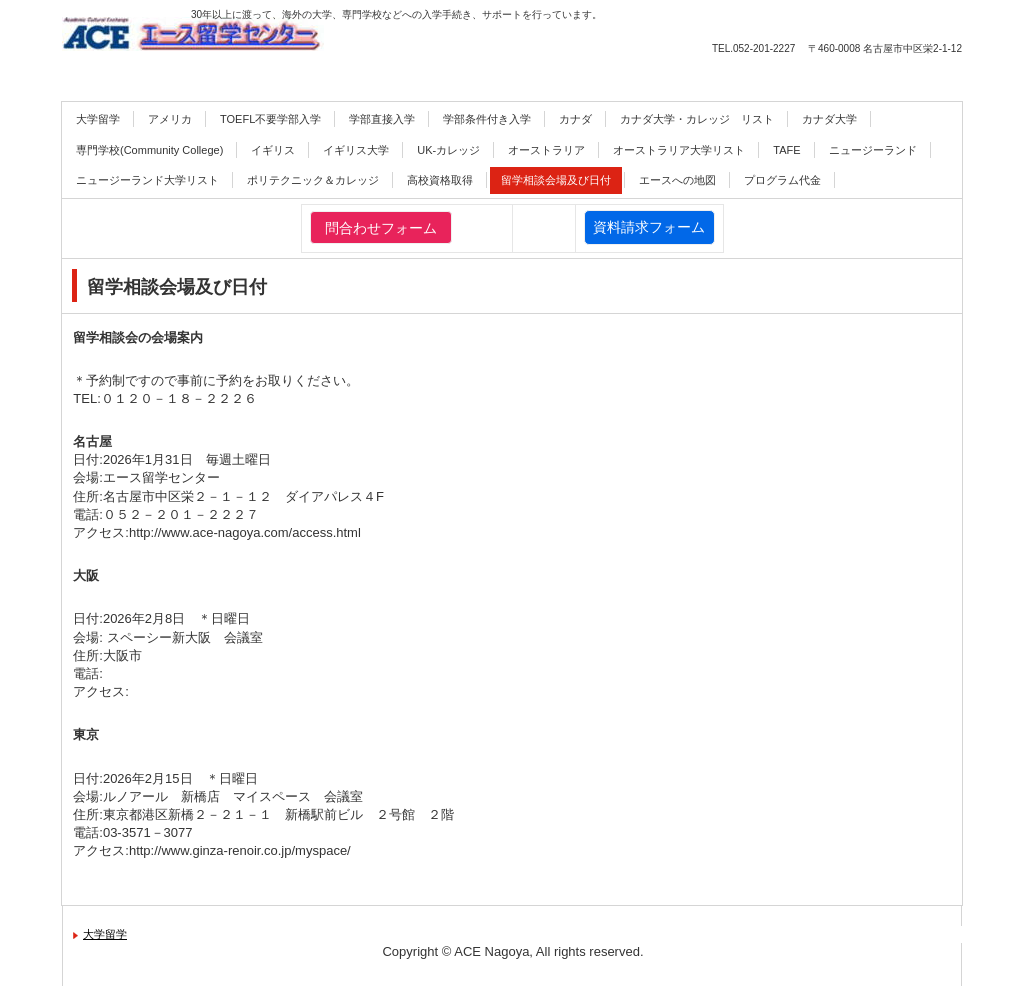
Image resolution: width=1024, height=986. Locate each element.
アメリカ (170, 119)
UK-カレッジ (448, 150)
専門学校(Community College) (149, 150)
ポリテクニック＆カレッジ (313, 180)
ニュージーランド (873, 150)
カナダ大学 (829, 119)
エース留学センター (277, 43)
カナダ (575, 119)
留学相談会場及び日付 (556, 180)
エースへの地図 (677, 180)
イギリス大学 (356, 150)
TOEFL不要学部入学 (270, 119)
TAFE (786, 150)
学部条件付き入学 (487, 119)
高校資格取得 (440, 180)
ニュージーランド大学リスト (147, 180)
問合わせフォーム (381, 228)
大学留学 (98, 119)
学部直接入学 (382, 119)
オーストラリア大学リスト (679, 150)
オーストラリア (546, 150)
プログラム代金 (782, 180)
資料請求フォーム (649, 227)
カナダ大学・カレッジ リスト (697, 119)
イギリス (273, 150)
